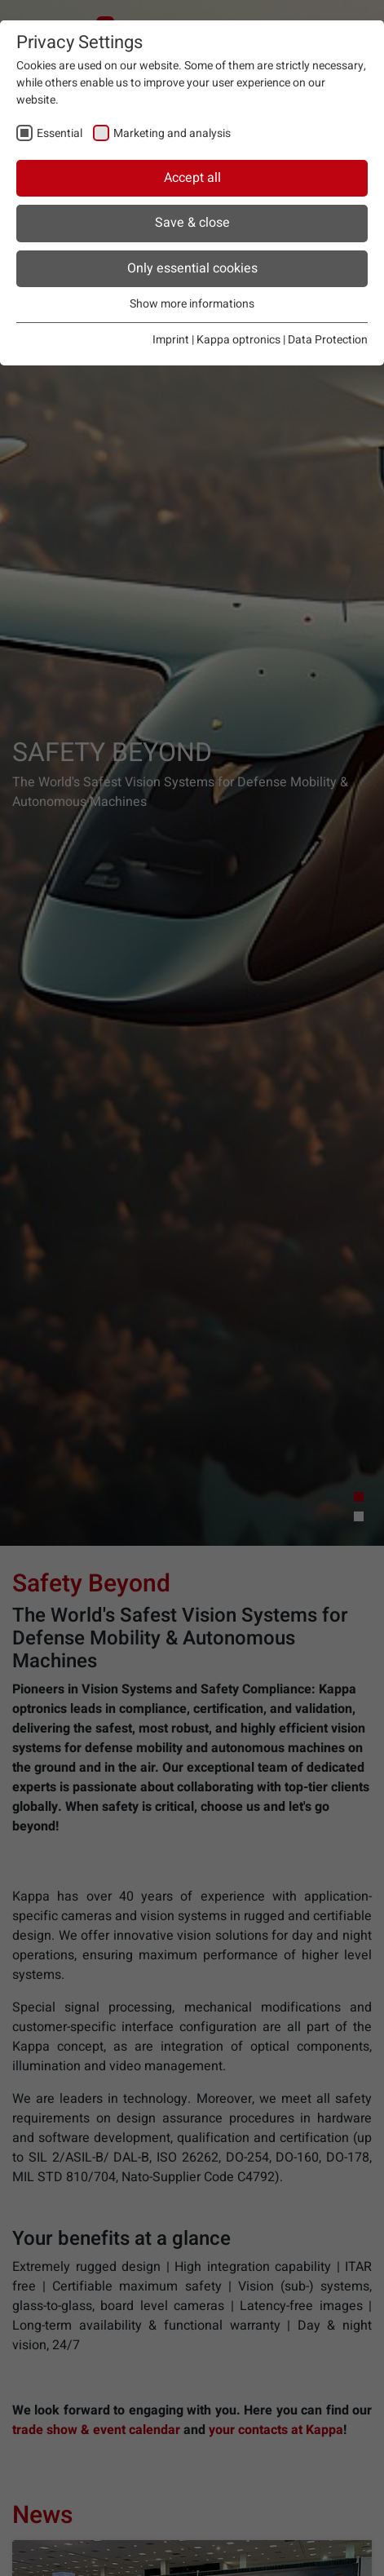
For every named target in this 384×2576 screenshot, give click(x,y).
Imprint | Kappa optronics (216, 339)
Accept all (192, 178)
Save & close (192, 222)
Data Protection (328, 339)
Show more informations (192, 303)
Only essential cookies (192, 268)
